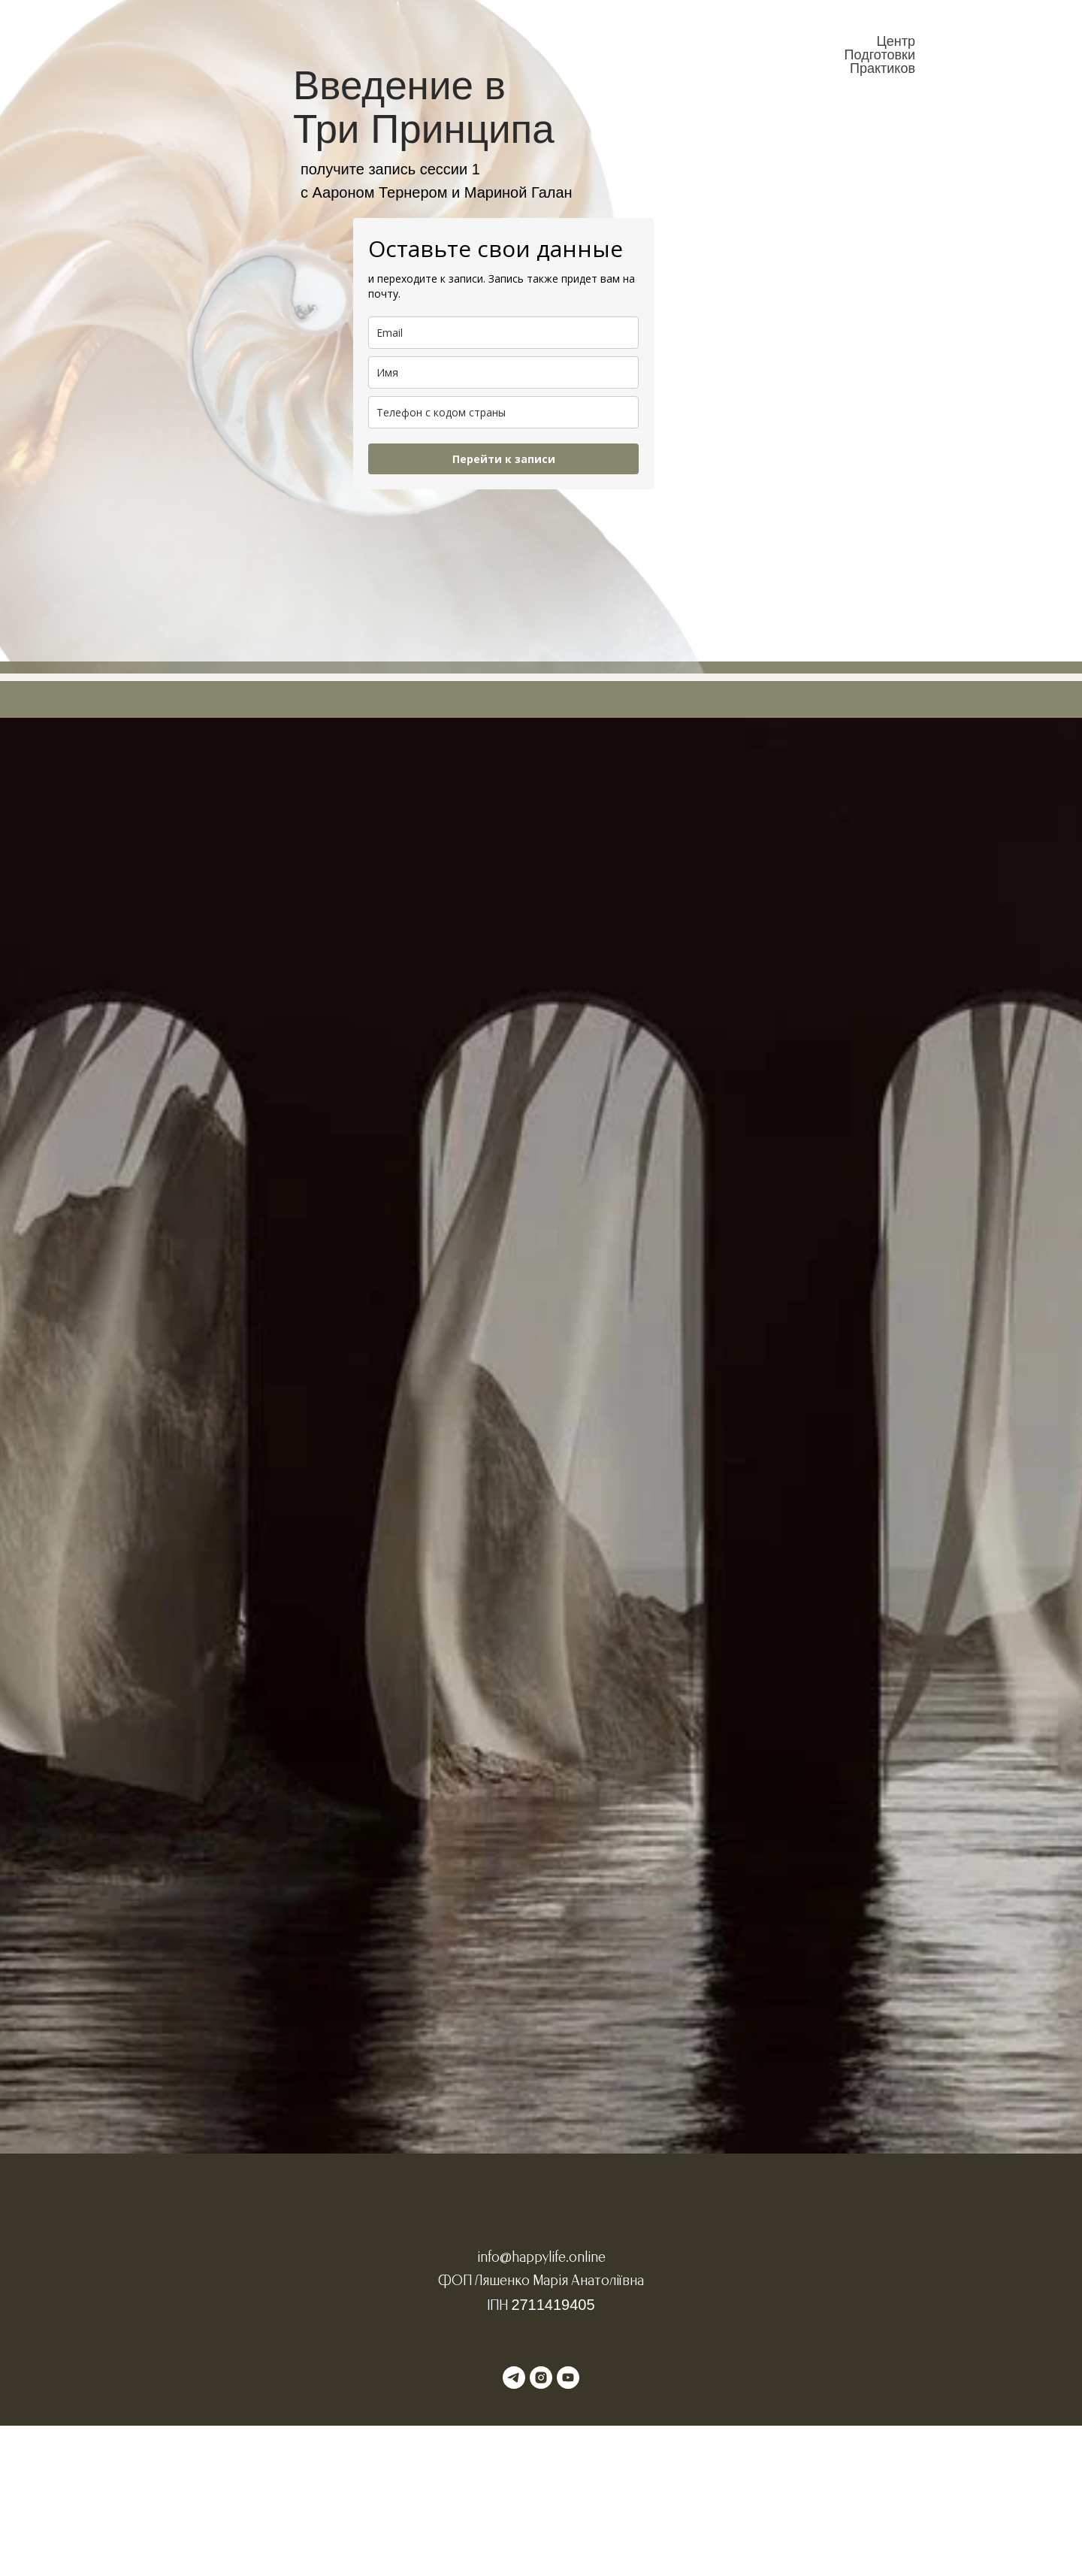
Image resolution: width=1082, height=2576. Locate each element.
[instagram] (541, 2377)
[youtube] (568, 2377)
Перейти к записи (503, 459)
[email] (503, 332)
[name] (503, 372)
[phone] (503, 412)
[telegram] (514, 2377)
